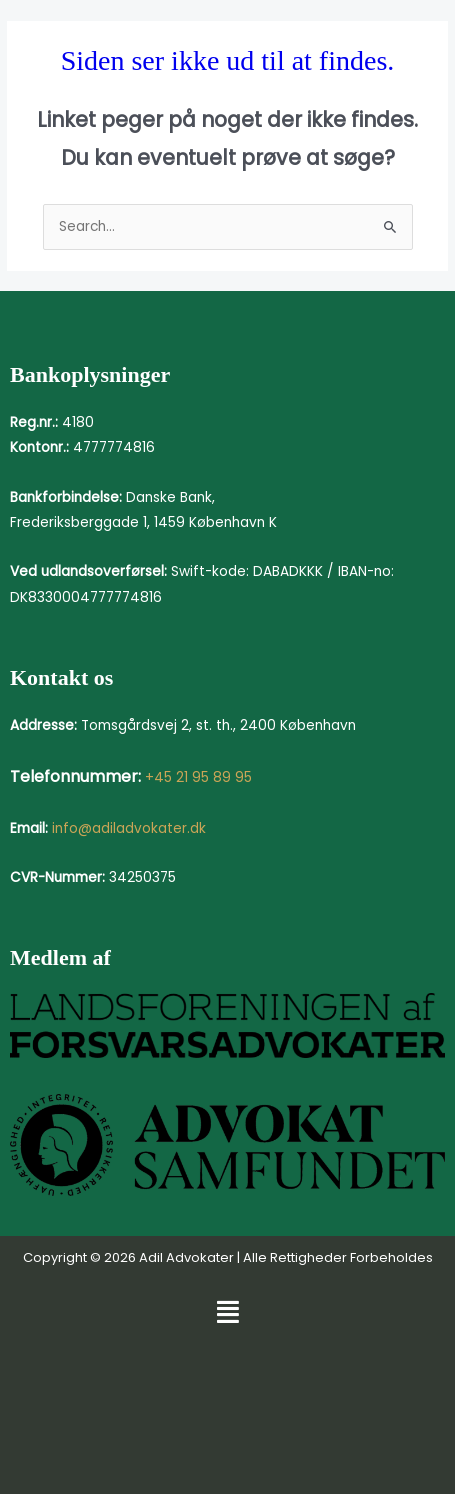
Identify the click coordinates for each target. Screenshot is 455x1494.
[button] (228, 1312)
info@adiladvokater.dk (129, 828)
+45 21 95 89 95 (198, 777)
